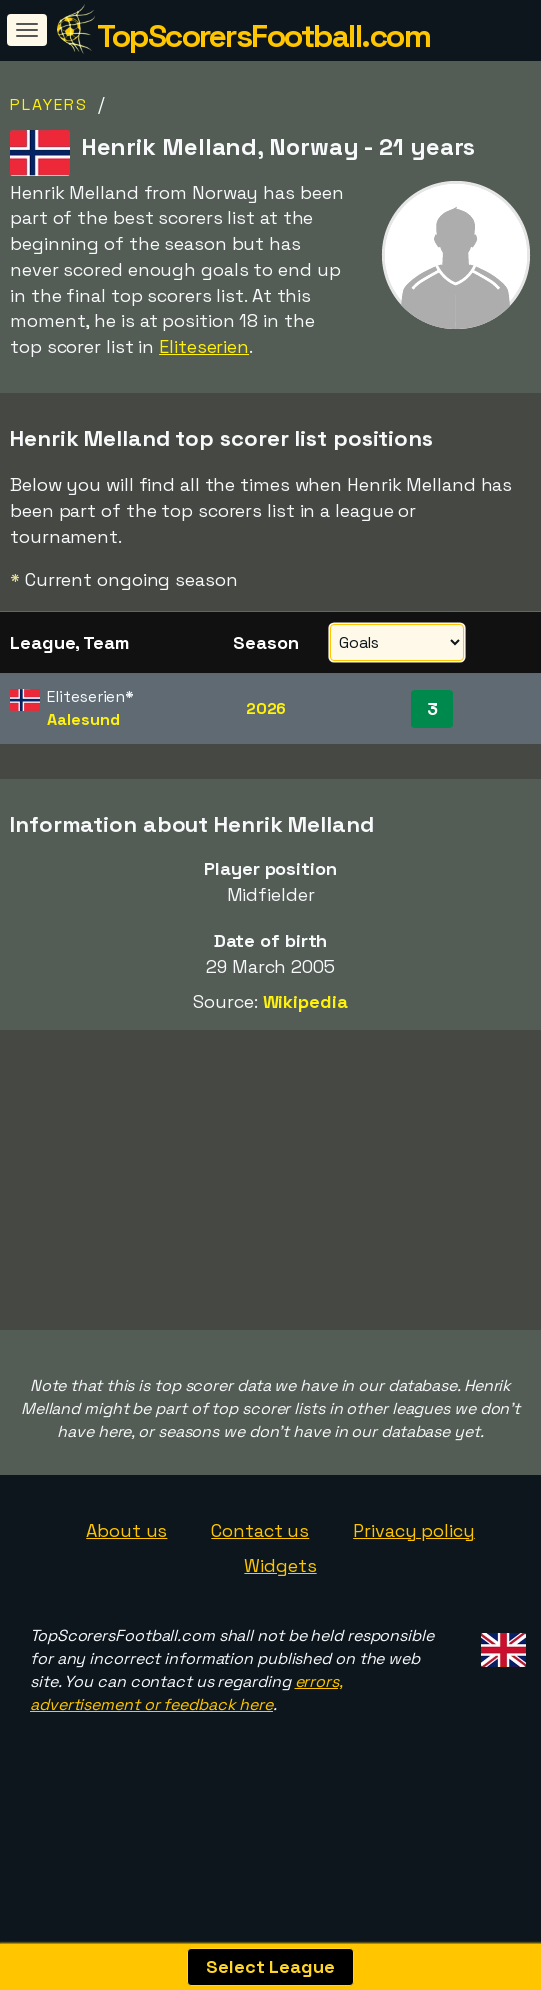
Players (49, 104)
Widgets (280, 1591)
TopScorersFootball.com (263, 36)
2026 (266, 708)
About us (126, 1555)
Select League (270, 1966)
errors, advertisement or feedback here (186, 1718)
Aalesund (83, 719)
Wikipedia (305, 1001)
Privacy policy (414, 1555)
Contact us (260, 1555)
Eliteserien (204, 346)
